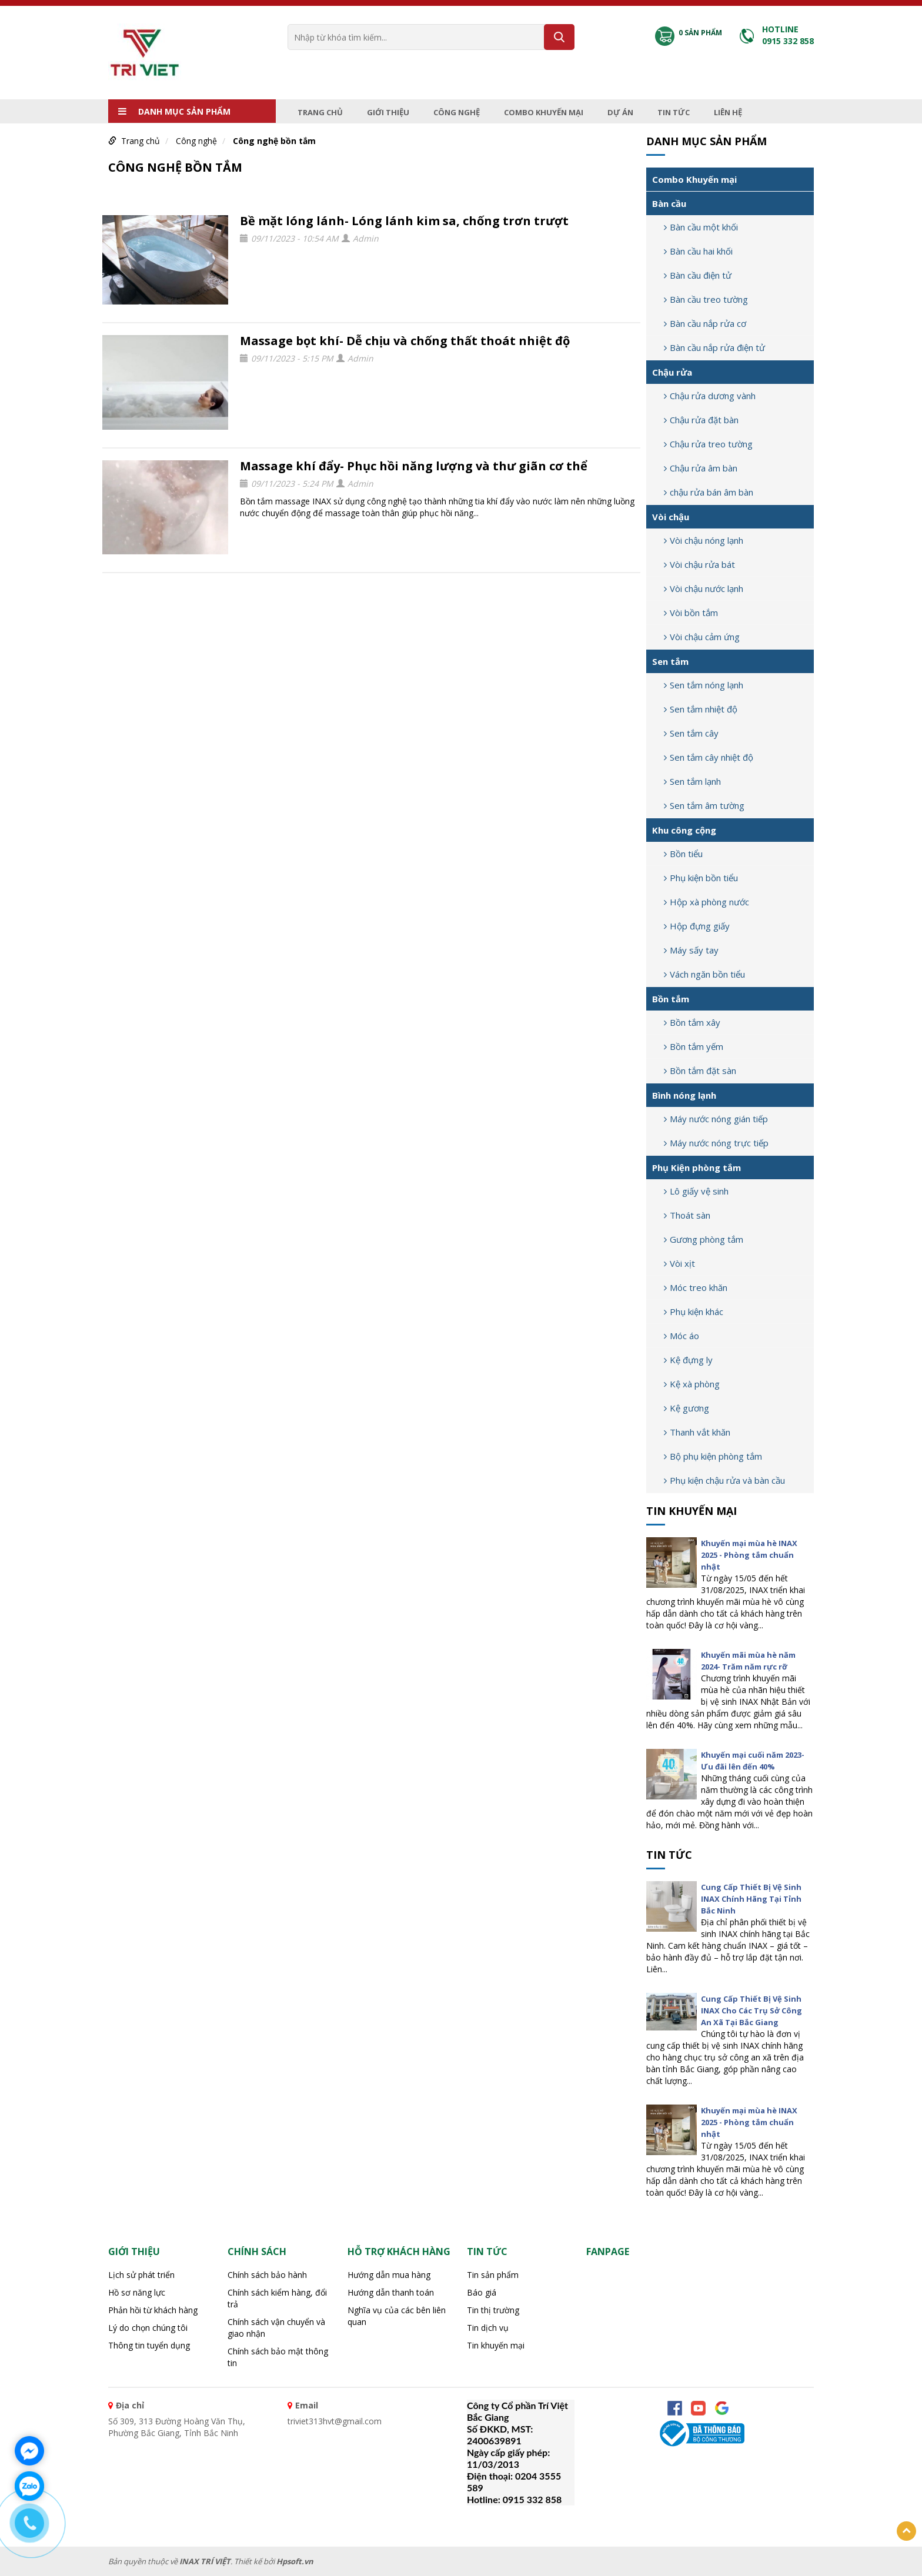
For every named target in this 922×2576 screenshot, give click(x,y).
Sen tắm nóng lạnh (703, 685)
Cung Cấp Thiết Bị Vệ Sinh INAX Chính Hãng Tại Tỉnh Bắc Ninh (751, 1899)
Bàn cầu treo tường (706, 299)
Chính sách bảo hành (267, 2274)
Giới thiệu (388, 112)
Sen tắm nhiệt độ (700, 709)
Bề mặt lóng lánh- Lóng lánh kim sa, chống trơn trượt (404, 221)
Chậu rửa (672, 372)
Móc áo (681, 1335)
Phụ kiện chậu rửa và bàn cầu (724, 1480)
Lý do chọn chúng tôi (148, 2327)
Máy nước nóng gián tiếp (716, 1119)
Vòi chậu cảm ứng (702, 637)
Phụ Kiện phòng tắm (696, 1167)
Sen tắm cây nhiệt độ (708, 757)
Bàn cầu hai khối (698, 251)
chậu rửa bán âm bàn (708, 492)
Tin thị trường (493, 2310)
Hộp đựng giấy (697, 926)
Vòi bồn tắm (691, 612)
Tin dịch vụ (488, 2327)
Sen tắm (670, 661)
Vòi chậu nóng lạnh (703, 540)
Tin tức (673, 112)
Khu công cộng (684, 830)
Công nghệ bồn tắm (274, 140)
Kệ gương (686, 1408)
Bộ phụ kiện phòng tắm (713, 1456)
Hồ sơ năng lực (136, 2292)
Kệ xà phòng (692, 1384)
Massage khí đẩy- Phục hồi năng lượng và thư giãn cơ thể (413, 466)
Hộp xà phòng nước (706, 902)
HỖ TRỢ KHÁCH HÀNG (399, 2251)
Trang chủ (320, 112)
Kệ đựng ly (688, 1360)
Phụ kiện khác (693, 1311)
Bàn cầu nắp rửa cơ (705, 323)
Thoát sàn (687, 1215)
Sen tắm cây (691, 733)
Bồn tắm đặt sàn (700, 1070)
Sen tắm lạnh (692, 781)
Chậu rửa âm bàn (700, 468)
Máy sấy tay (691, 950)
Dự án (620, 112)
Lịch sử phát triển (141, 2274)
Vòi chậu (670, 517)
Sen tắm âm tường (704, 805)
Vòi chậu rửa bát (699, 564)
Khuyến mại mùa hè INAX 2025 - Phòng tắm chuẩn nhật (749, 1555)
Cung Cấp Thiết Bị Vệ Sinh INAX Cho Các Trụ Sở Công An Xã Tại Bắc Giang (751, 2010)
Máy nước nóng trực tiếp (716, 1143)
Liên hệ (728, 112)
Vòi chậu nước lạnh (703, 588)
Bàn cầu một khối (701, 227)
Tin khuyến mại (691, 1511)
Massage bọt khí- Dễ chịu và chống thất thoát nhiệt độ (405, 341)
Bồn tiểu (683, 853)
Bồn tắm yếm (693, 1046)
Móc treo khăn (695, 1287)
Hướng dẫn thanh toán (391, 2292)
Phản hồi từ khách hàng (153, 2310)
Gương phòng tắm (703, 1239)
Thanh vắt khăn (697, 1432)
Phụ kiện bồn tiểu (701, 878)
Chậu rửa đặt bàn (701, 420)
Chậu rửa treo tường (708, 444)
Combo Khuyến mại (543, 112)
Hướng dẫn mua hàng (389, 2274)
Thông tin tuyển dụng (149, 2345)
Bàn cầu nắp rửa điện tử (714, 347)
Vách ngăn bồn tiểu (704, 974)
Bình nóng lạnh (684, 1095)
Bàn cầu (669, 203)
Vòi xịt (679, 1263)
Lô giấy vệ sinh (696, 1191)
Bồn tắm (670, 999)
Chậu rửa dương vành (710, 396)
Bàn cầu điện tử (697, 275)
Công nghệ (456, 112)
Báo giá (481, 2292)
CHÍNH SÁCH (257, 2251)
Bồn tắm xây (692, 1022)
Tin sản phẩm (493, 2274)
